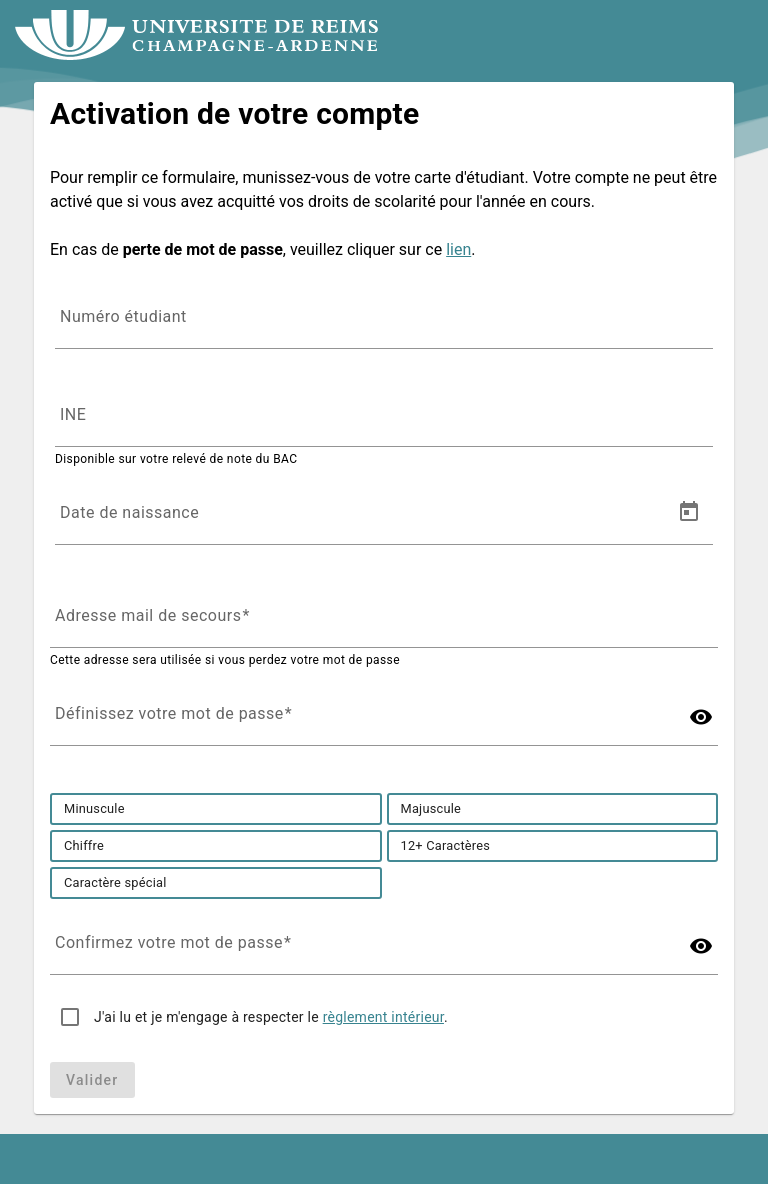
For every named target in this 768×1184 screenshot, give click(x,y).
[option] (94, 809)
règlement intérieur (383, 1017)
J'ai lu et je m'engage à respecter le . (271, 1017)
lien (458, 249)
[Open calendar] (689, 512)
